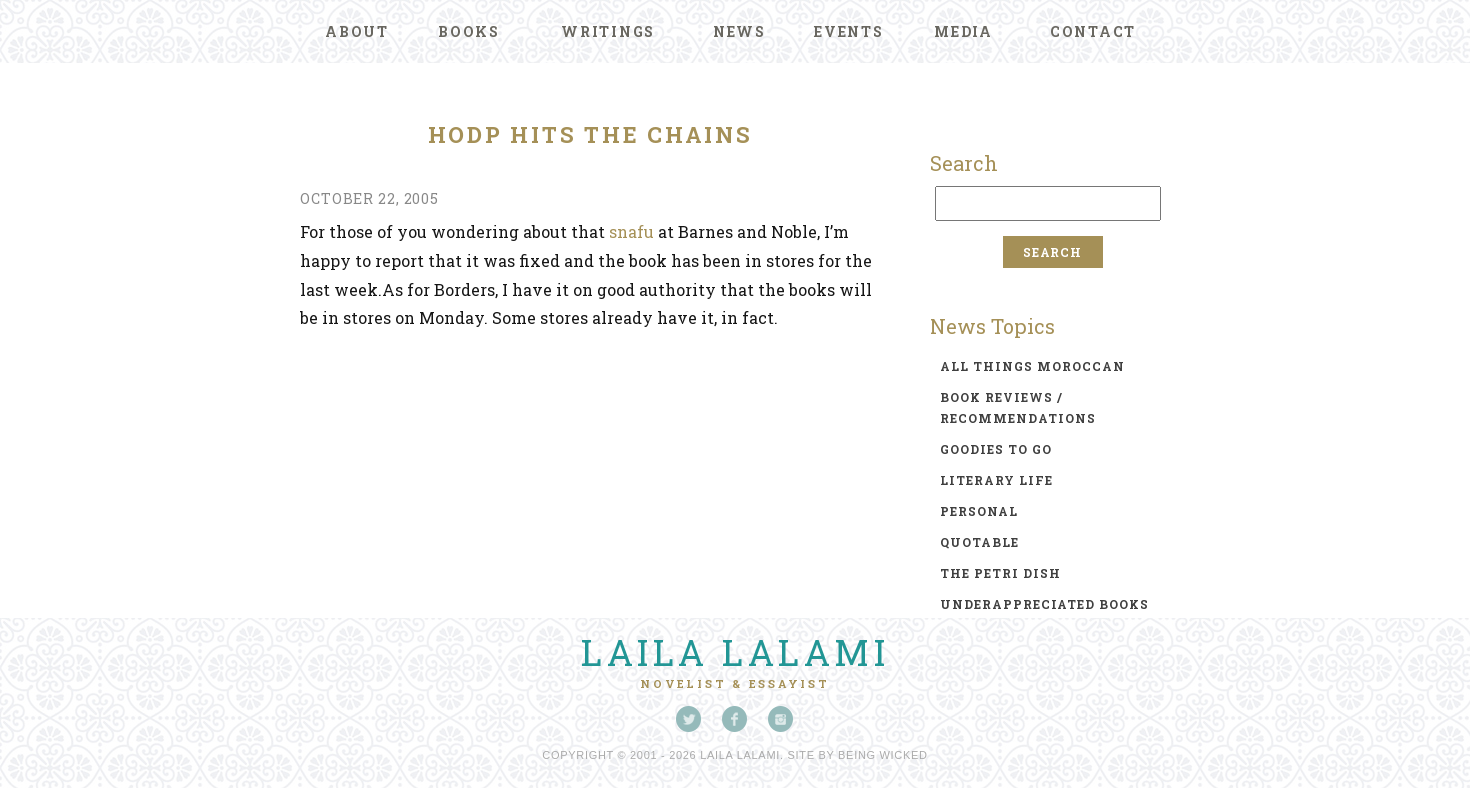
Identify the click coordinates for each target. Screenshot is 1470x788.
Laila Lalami (735, 652)
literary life (996, 480)
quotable (979, 542)
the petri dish (1000, 573)
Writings (608, 31)
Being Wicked (883, 755)
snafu (631, 231)
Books (469, 31)
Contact (1093, 31)
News (739, 31)
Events (849, 31)
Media (963, 31)
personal (979, 511)
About (357, 31)
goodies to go (996, 449)
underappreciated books (1044, 604)
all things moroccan (1032, 366)
